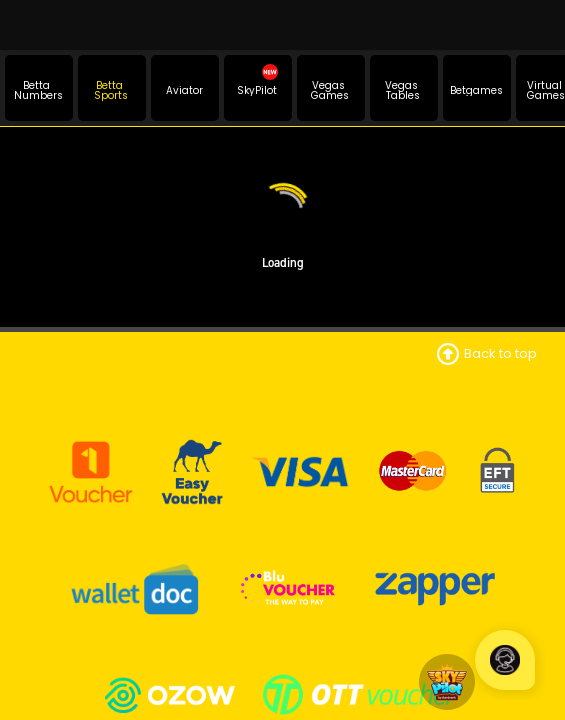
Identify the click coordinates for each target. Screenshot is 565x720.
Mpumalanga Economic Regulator (282, 447)
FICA (283, 570)
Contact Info (283, 375)
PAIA (283, 546)
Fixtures (282, 693)
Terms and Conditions (283, 399)
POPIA (283, 522)
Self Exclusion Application (283, 618)
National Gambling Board (282, 471)
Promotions (282, 669)
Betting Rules (283, 423)
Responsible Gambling (283, 594)
